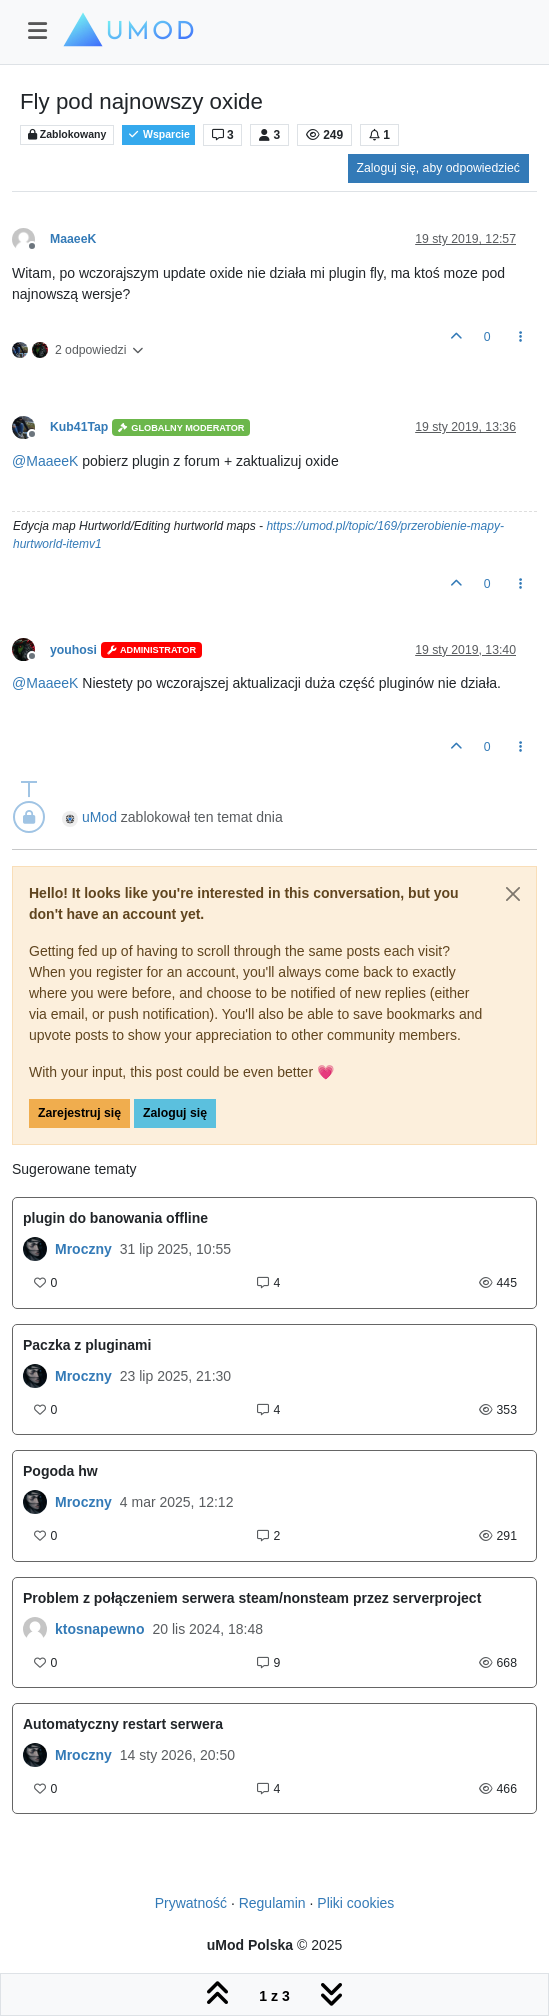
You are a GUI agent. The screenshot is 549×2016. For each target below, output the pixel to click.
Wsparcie (158, 134)
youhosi (73, 650)
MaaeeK (73, 239)
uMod (99, 817)
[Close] (513, 894)
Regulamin (272, 1903)
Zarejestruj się (79, 1113)
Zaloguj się (175, 1113)
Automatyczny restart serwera (123, 1724)
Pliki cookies (355, 1903)
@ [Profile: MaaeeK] (45, 461)
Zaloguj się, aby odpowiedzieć (438, 168)
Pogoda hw (60, 1471)
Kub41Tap (79, 427)
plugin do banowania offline (115, 1218)
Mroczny (83, 1249)
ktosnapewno (99, 1629)
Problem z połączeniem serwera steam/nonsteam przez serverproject (252, 1598)
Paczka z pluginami (87, 1345)
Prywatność (191, 1903)
